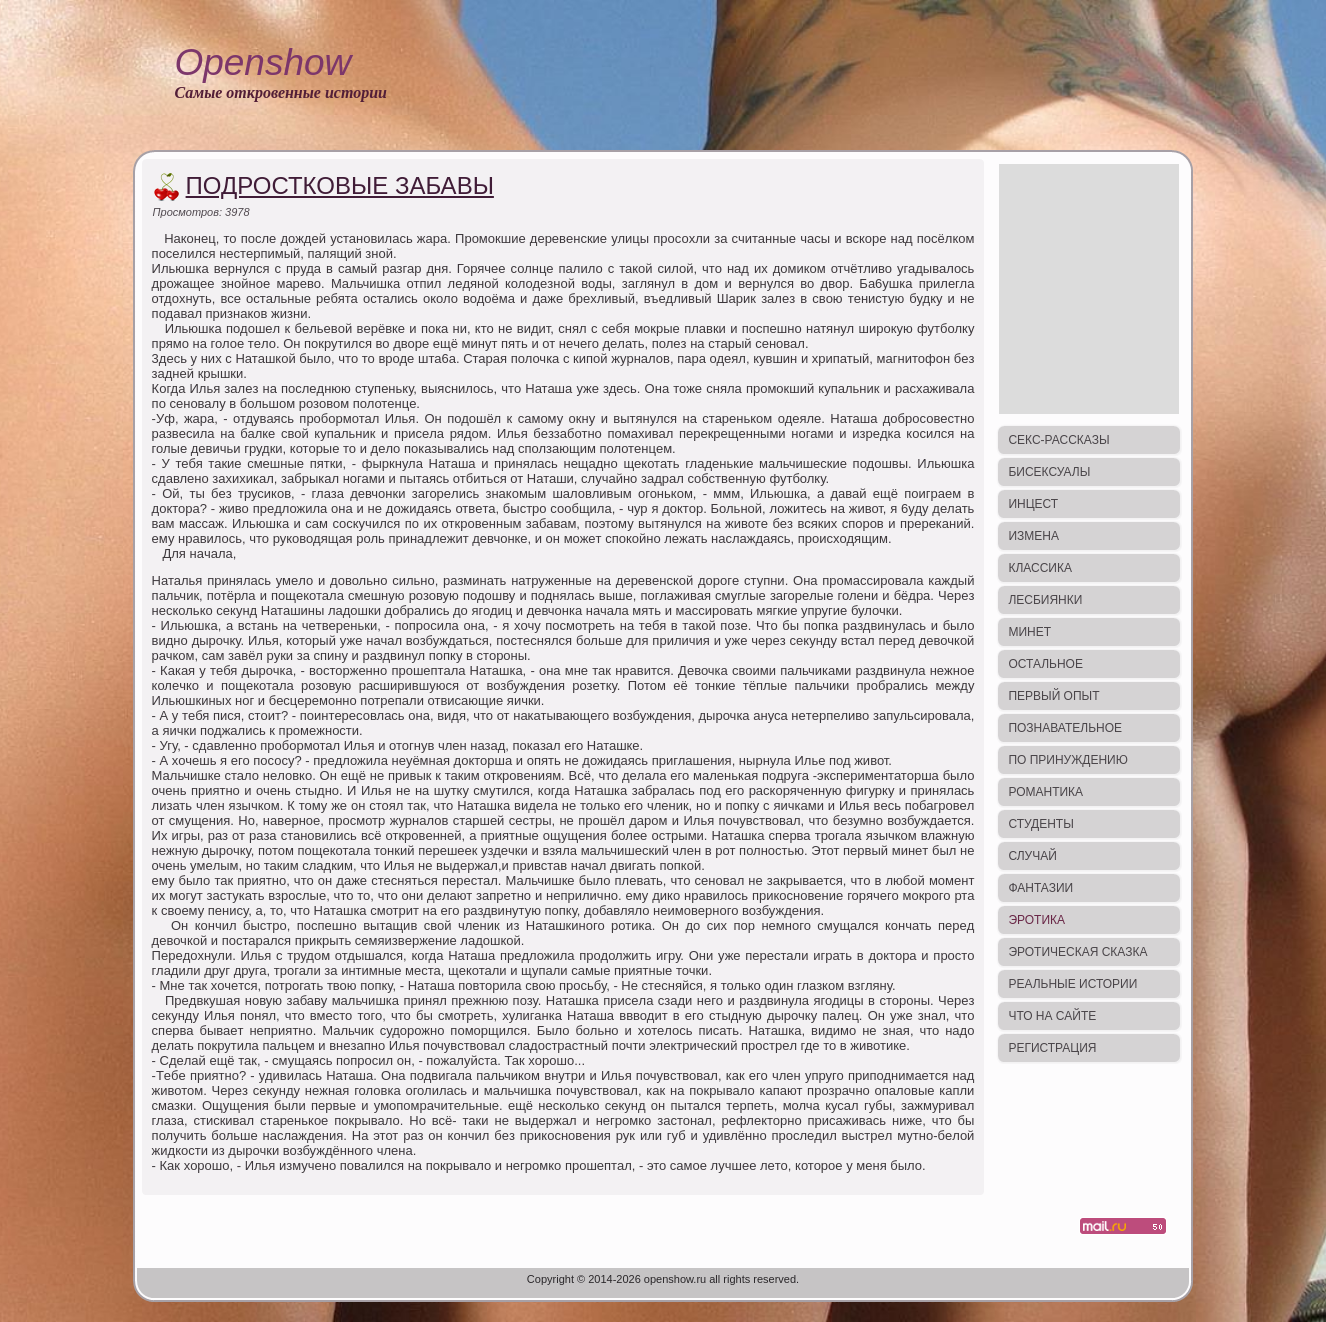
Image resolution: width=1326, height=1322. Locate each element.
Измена (1033, 536)
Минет (1029, 632)
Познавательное (1065, 728)
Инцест (1033, 504)
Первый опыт (1053, 696)
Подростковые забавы (340, 185)
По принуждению (1067, 760)
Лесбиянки (1045, 600)
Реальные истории (1072, 984)
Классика (1040, 568)
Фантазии (1040, 888)
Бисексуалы (1049, 472)
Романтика (1045, 792)
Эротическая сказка (1077, 952)
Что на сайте (1052, 1016)
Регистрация (1052, 1048)
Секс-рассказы (1058, 440)
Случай (1032, 856)
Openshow (262, 62)
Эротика (1036, 920)
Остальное (1045, 664)
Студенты (1040, 824)
